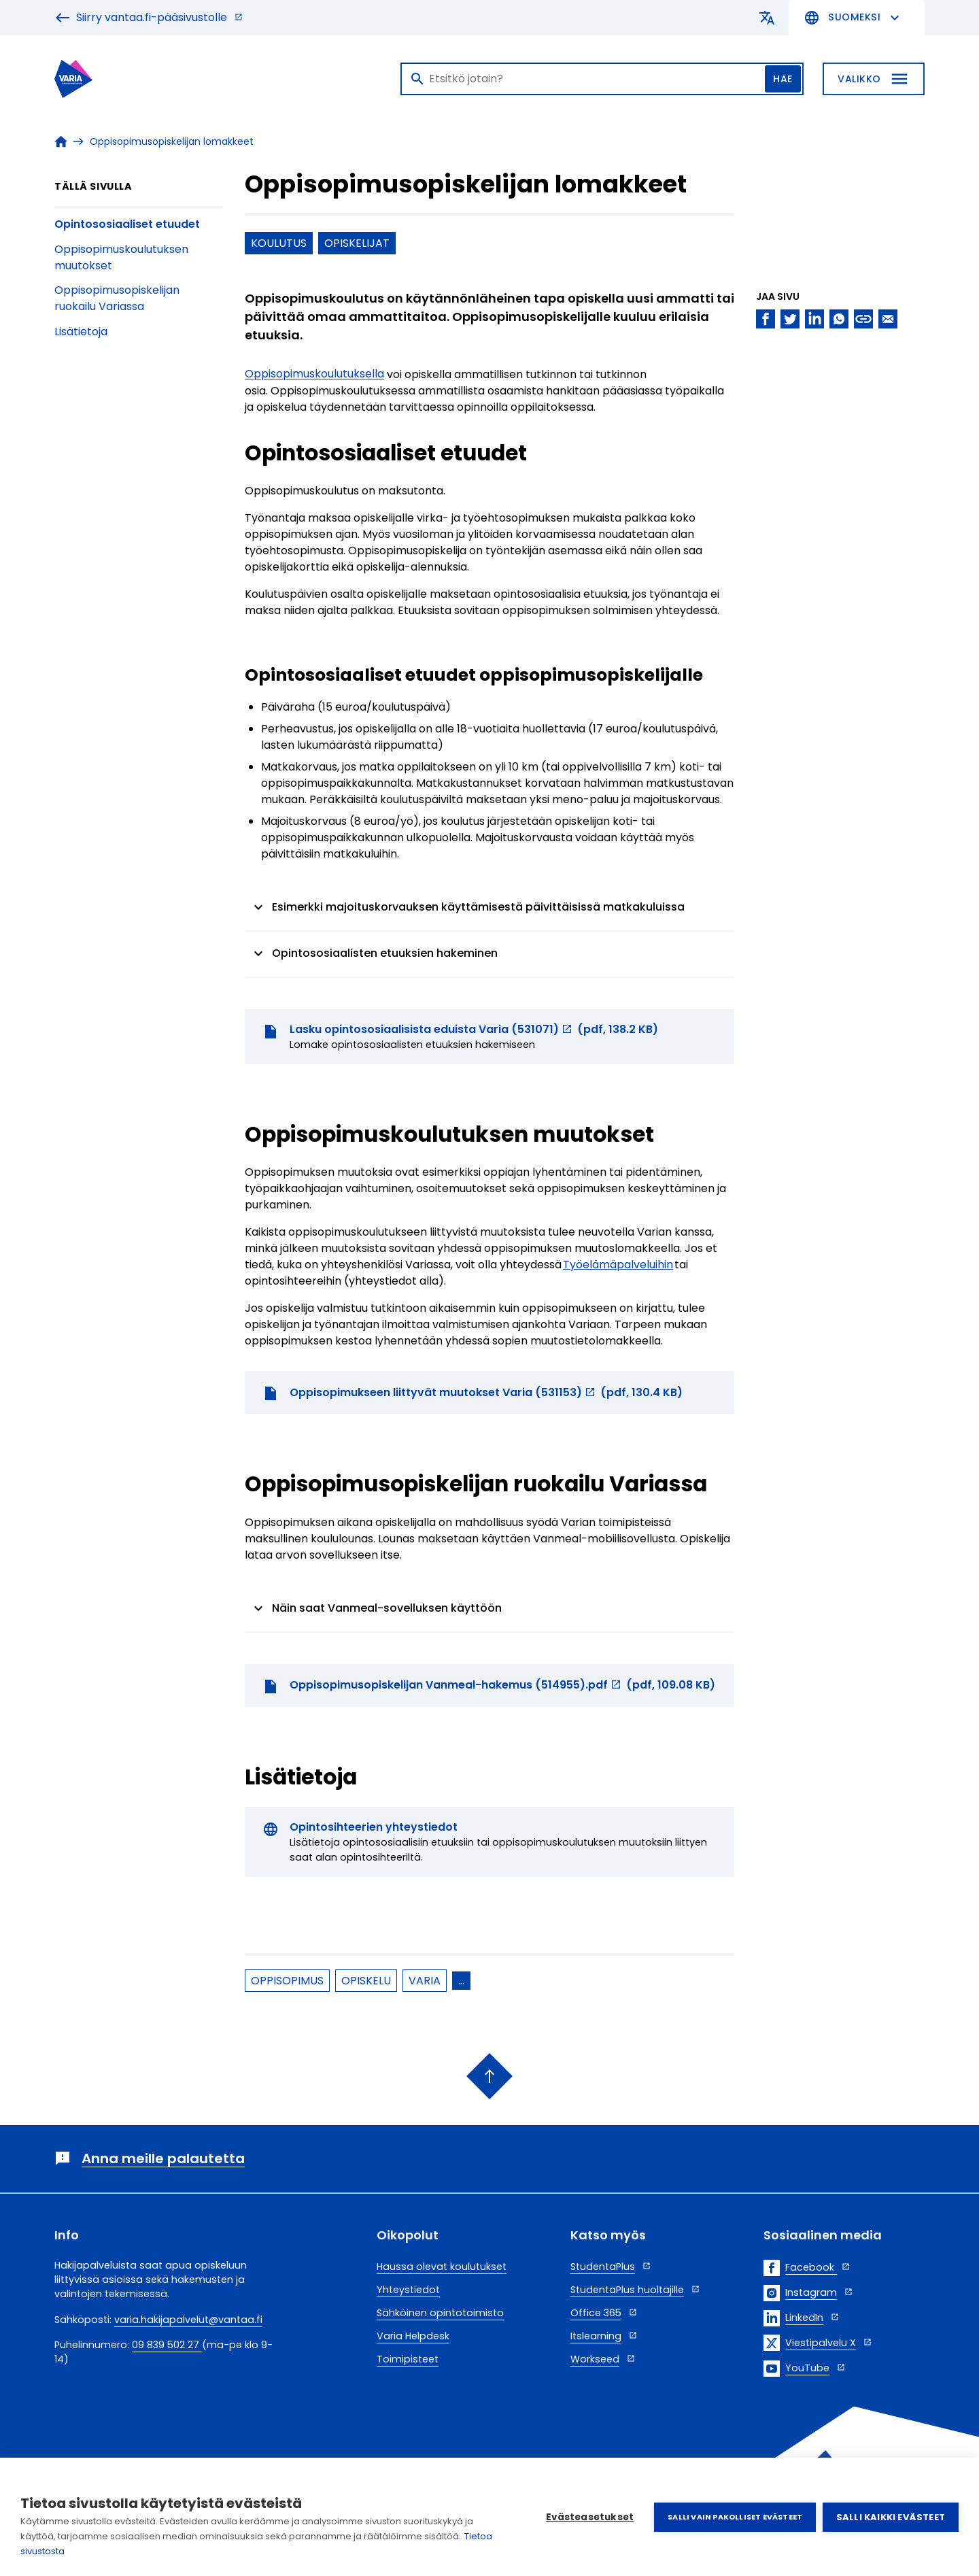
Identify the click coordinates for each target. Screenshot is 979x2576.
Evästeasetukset (590, 2517)
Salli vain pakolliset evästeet (735, 2516)
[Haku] (602, 79)
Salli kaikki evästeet (890, 2517)
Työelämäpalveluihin (618, 1264)
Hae (783, 79)
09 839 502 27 (167, 2345)
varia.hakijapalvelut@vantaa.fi (188, 2319)
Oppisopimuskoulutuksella (314, 374)
